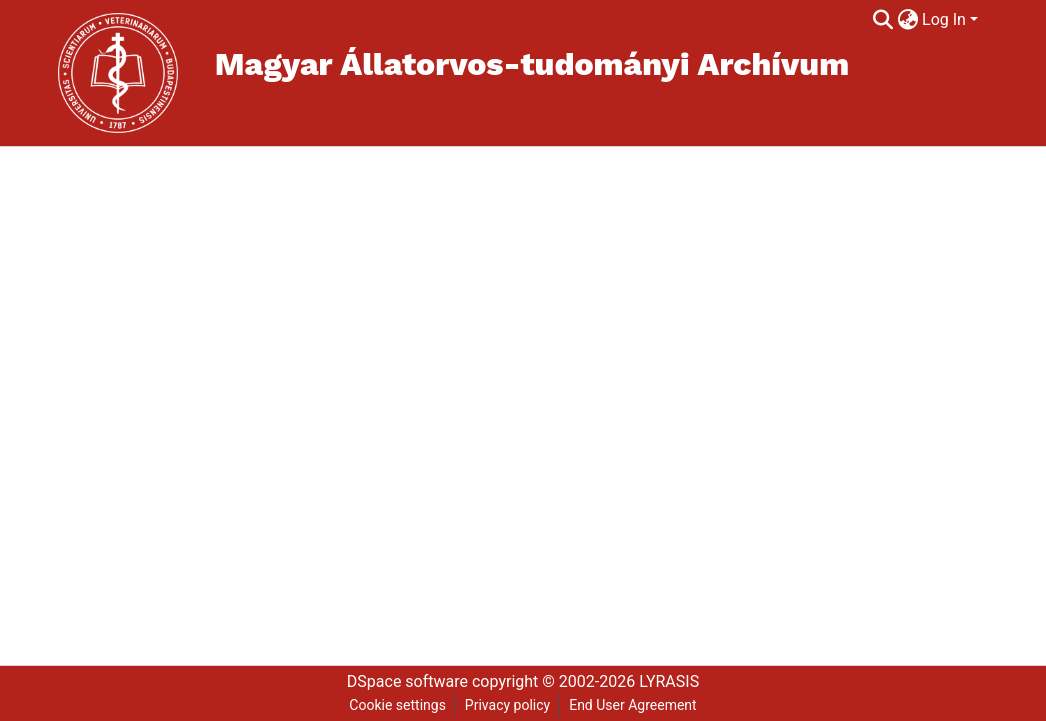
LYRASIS (669, 681)
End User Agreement (632, 705)
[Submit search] (882, 20)
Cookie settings (397, 705)
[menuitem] (907, 20)
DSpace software (407, 681)
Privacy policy (507, 705)
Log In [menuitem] (944, 19)
